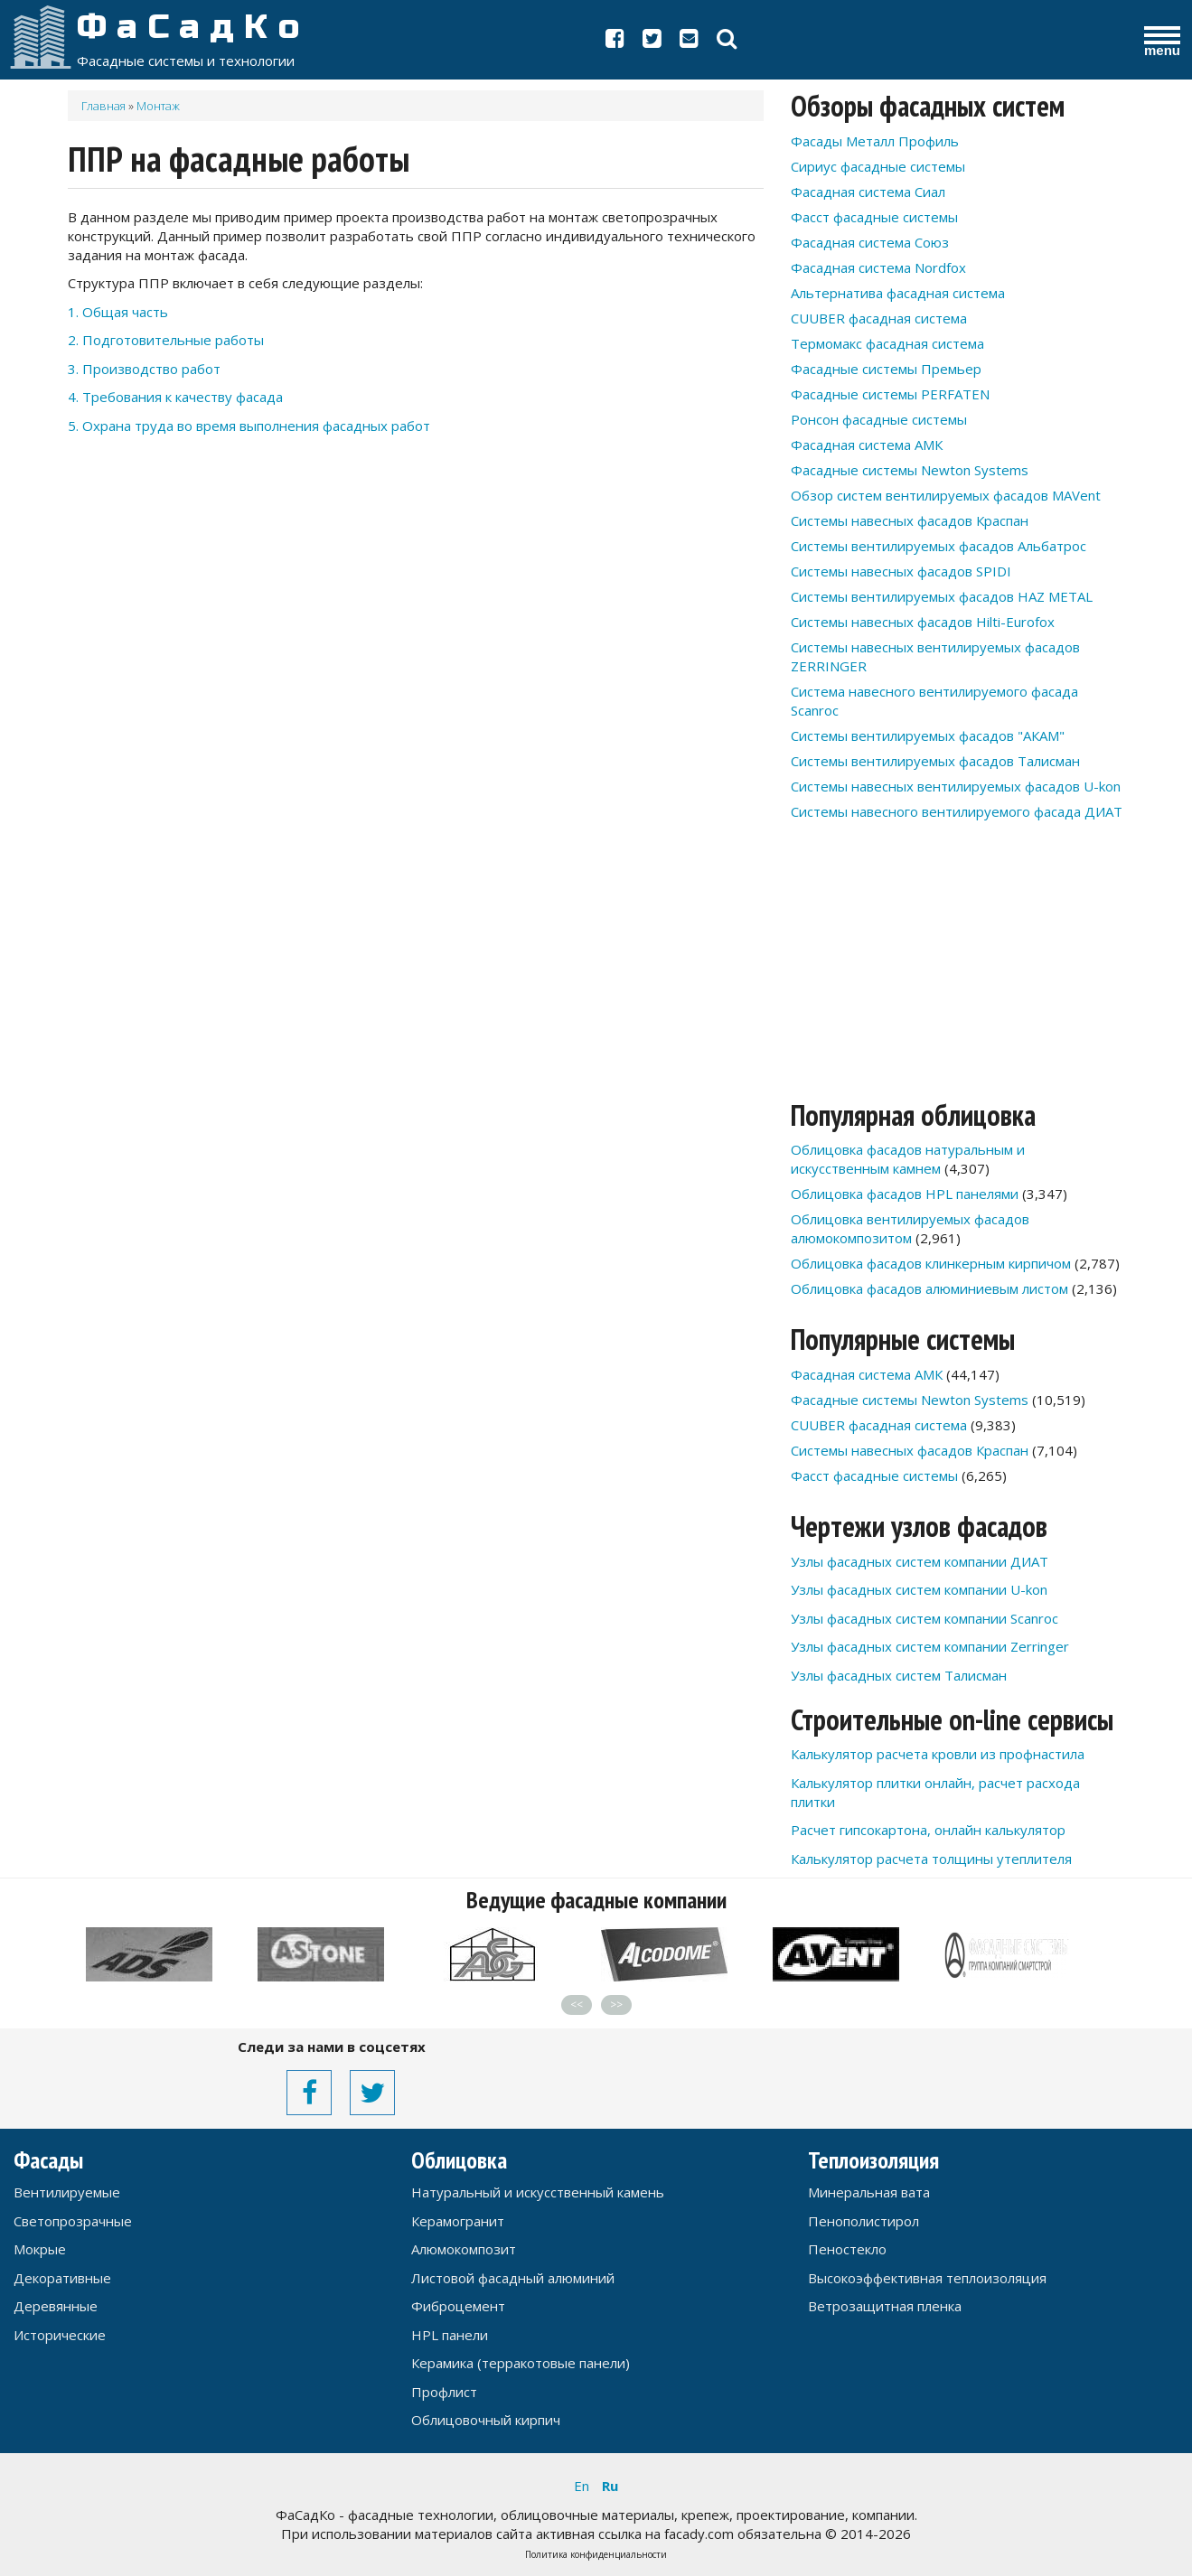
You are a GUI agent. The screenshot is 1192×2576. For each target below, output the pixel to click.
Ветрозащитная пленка (885, 2306)
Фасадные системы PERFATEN (890, 394)
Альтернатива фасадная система (898, 293)
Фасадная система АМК (867, 445)
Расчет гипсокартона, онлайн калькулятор (928, 1830)
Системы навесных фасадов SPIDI (901, 571)
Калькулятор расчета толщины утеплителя (931, 1859)
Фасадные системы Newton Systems (909, 470)
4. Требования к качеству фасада (175, 397)
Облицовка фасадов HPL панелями (904, 1194)
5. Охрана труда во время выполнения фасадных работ (249, 426)
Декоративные (62, 2278)
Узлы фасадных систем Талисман (899, 1675)
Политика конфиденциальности (596, 2554)
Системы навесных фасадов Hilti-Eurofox (923, 622)
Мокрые (40, 2249)
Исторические (60, 2335)
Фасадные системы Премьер (886, 369)
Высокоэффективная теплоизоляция (927, 2278)
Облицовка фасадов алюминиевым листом (929, 1288)
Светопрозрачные (73, 2221)
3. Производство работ (144, 369)
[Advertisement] (416, 613)
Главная (103, 106)
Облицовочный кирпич (485, 2420)
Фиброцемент (458, 2306)
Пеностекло (847, 2249)
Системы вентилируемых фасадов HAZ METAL (942, 596)
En (581, 2486)
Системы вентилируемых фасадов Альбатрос (938, 546)
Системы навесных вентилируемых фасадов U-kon (956, 786)
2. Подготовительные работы (166, 340)
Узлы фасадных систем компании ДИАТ (919, 1561)
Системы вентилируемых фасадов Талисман (935, 761)
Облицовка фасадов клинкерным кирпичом (931, 1263)
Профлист (444, 2392)
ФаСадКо (193, 27)
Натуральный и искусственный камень (537, 2192)
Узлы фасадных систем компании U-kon (919, 1589)
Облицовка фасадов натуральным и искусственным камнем (908, 1158)
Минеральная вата (869, 2192)
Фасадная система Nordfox (878, 267)
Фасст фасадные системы (874, 217)
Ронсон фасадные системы (879, 419)
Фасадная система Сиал (868, 192)
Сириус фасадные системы (878, 166)
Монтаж (158, 106)
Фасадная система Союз (870, 242)
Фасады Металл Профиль (875, 141)
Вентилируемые (67, 2192)
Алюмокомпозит (463, 2249)
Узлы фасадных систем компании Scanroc (924, 1618)
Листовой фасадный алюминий (513, 2278)
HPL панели (449, 2335)
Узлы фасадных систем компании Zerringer (930, 1646)
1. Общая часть (118, 312)
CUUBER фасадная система (879, 318)
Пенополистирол (863, 2221)
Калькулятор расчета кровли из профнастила (937, 1754)
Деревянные (56, 2306)
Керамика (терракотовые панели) (520, 2363)
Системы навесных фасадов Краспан (909, 520)
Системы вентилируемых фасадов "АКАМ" (928, 735)
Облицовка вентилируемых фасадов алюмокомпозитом (910, 1228)
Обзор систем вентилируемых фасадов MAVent (946, 495)
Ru (610, 2486)
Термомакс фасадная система (887, 343)
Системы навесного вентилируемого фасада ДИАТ (956, 811)
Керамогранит (457, 2221)
